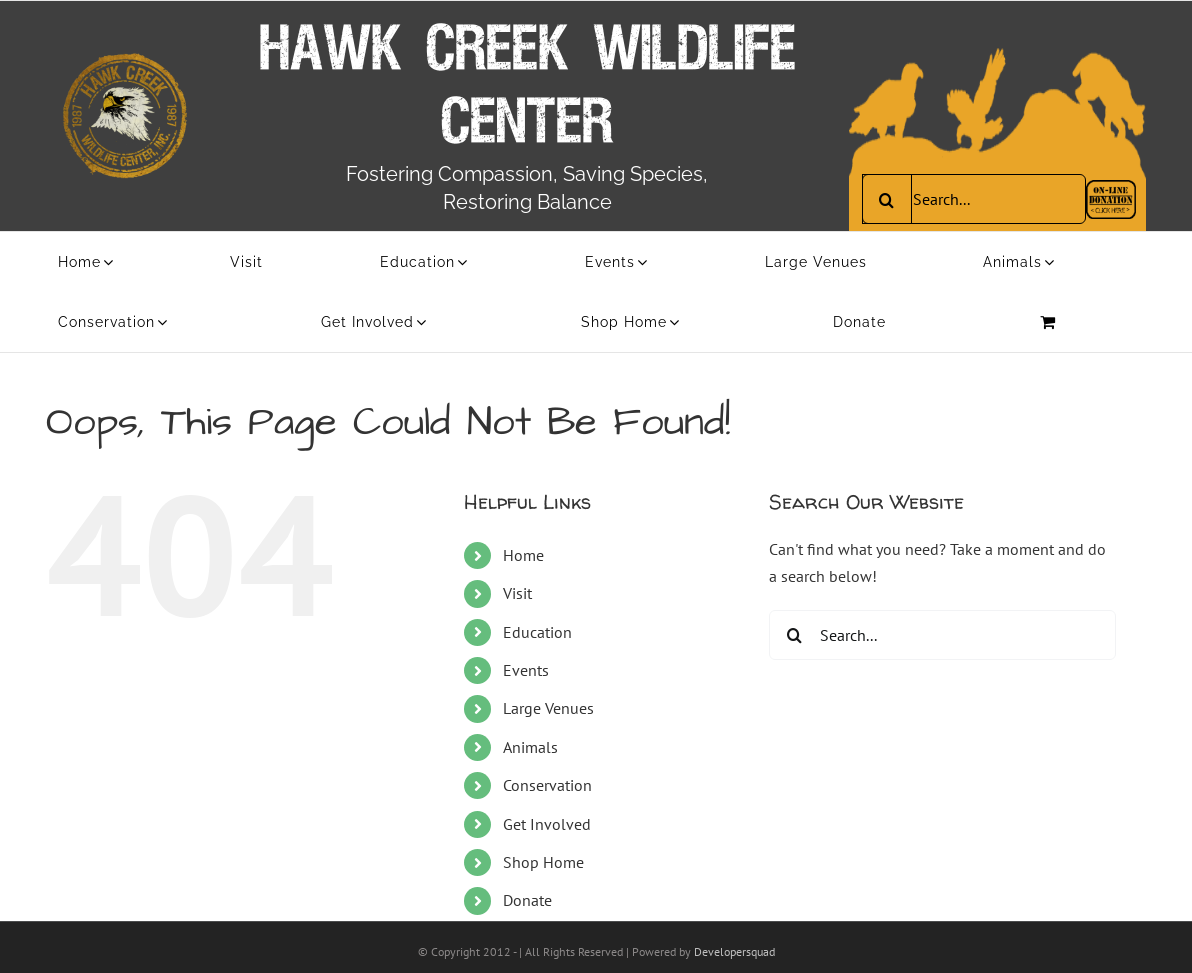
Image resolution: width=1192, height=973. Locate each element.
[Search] (887, 199)
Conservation (547, 785)
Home (523, 555)
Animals (530, 747)
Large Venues (548, 708)
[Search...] (974, 199)
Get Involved (547, 824)
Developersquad (734, 951)
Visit (517, 593)
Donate (527, 900)
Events (526, 670)
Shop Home (543, 862)
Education (537, 632)
